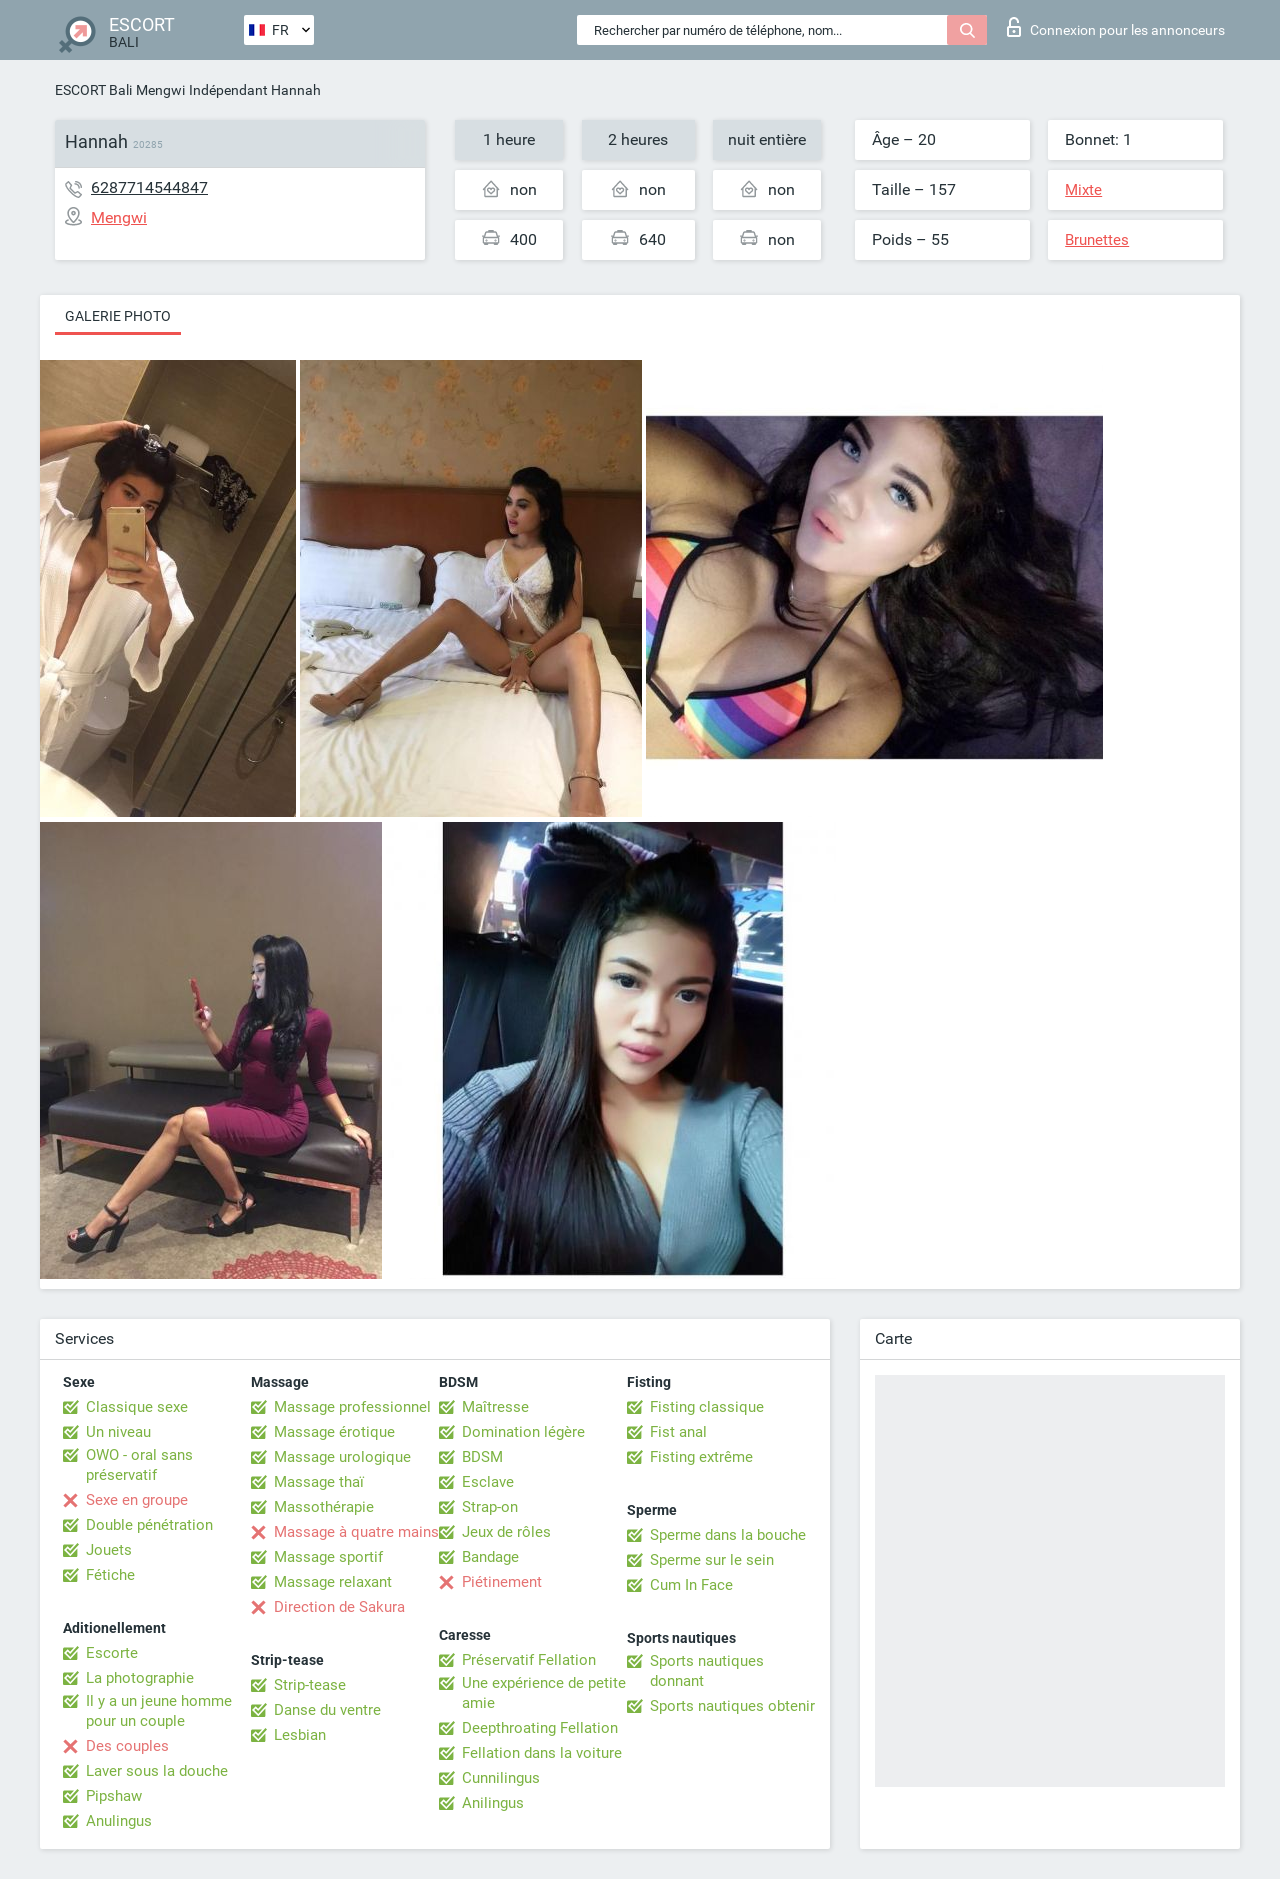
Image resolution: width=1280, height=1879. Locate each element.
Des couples (127, 1746)
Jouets (109, 1550)
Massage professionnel (352, 1407)
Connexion (1116, 27)
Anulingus (119, 1821)
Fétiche (110, 1575)
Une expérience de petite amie (544, 1693)
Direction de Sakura (339, 1607)
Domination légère (523, 1432)
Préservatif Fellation (529, 1660)
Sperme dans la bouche (728, 1535)
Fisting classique (707, 1407)
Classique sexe (137, 1407)
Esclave (488, 1482)
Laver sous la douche (157, 1771)
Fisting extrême (701, 1457)
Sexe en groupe (137, 1500)
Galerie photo (118, 316)
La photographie (140, 1678)
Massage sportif (328, 1557)
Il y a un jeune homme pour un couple (159, 1711)
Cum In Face (691, 1585)
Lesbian (300, 1735)
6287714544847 (149, 187)
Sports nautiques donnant (707, 1671)
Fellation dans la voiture (542, 1753)
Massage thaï (319, 1482)
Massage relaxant (333, 1582)
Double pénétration (149, 1525)
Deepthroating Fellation (540, 1728)
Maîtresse (495, 1407)
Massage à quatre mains (356, 1532)
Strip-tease (310, 1685)
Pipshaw (114, 1796)
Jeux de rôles (506, 1532)
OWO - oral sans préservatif (139, 1465)
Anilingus (493, 1803)
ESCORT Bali (93, 90)
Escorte (112, 1653)
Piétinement (502, 1582)
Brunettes (1097, 240)
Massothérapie (324, 1507)
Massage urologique (342, 1457)
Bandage (490, 1557)
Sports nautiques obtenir (732, 1706)
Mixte (1083, 190)
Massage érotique (334, 1432)
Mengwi (160, 90)
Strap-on (490, 1507)
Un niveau (118, 1432)
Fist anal (678, 1432)
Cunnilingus (501, 1778)
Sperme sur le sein (712, 1560)
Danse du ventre (327, 1710)
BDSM (482, 1457)
